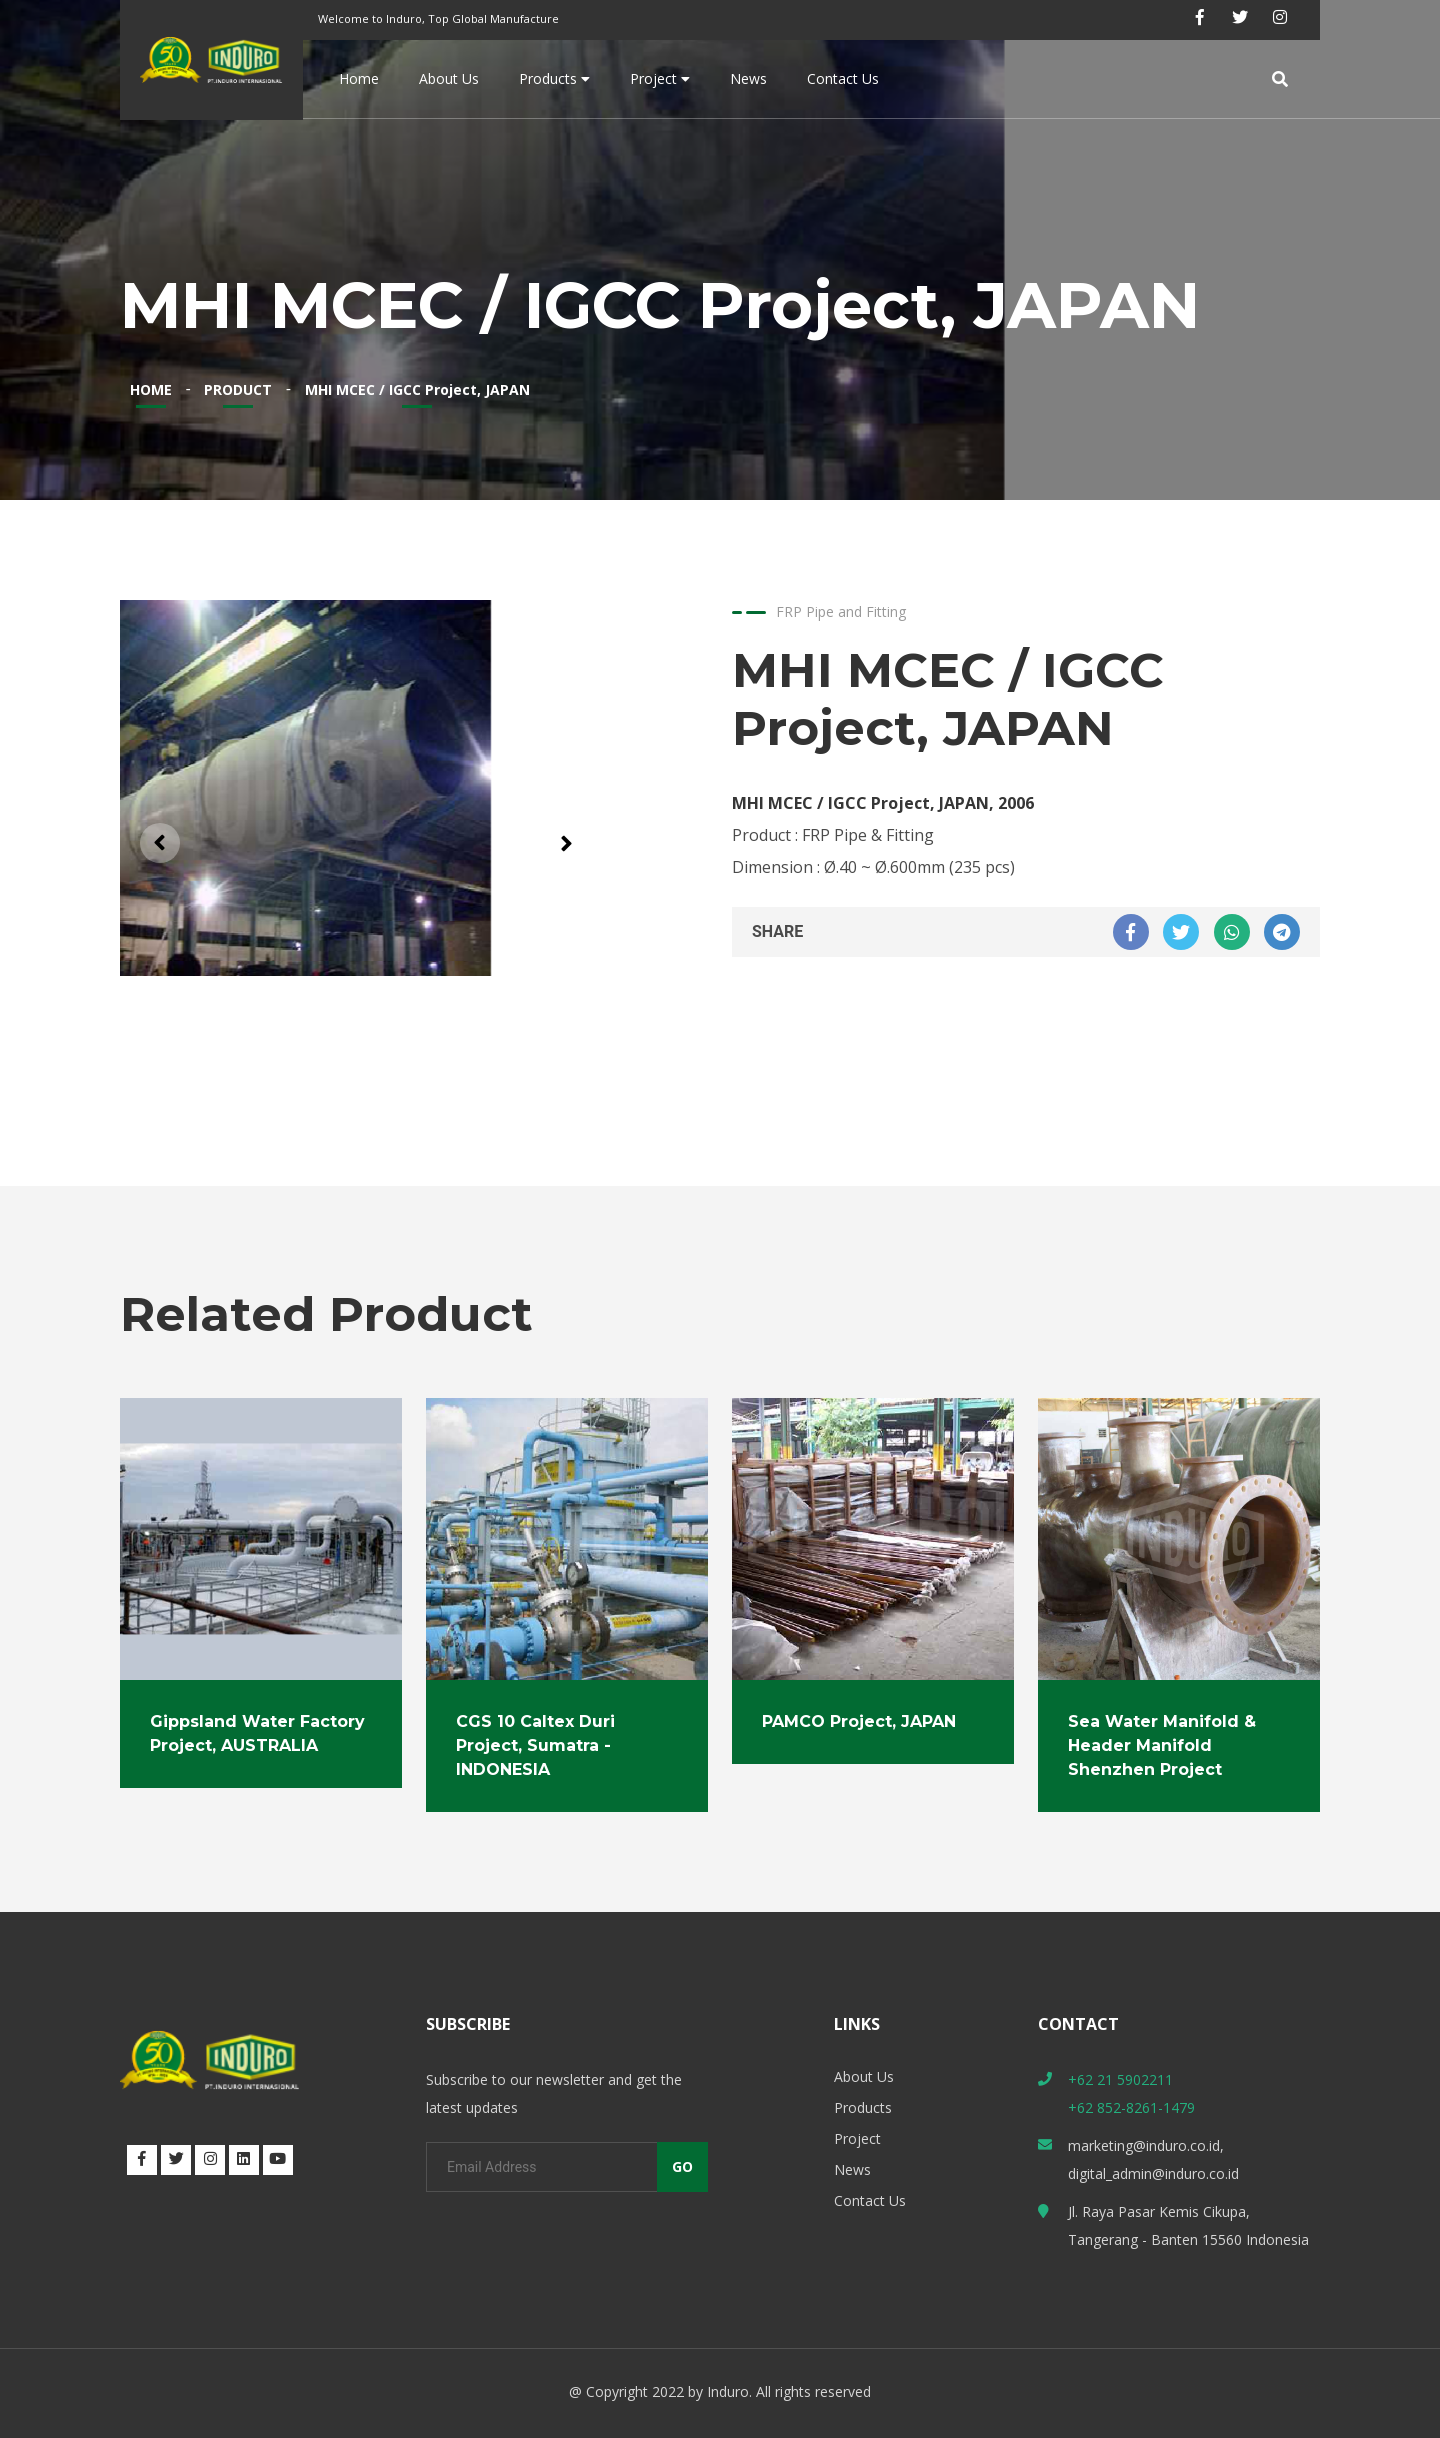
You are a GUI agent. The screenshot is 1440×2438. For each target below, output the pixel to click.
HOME (151, 389)
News (748, 78)
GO (682, 2166)
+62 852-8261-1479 (1131, 2107)
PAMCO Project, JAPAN (859, 1721)
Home (359, 78)
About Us (449, 78)
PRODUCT (238, 389)
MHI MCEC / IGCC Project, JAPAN (417, 389)
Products (554, 78)
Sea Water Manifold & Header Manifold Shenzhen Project (1162, 1745)
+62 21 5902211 (1120, 2079)
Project (660, 78)
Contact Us (843, 78)
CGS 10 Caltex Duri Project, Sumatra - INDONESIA (535, 1745)
